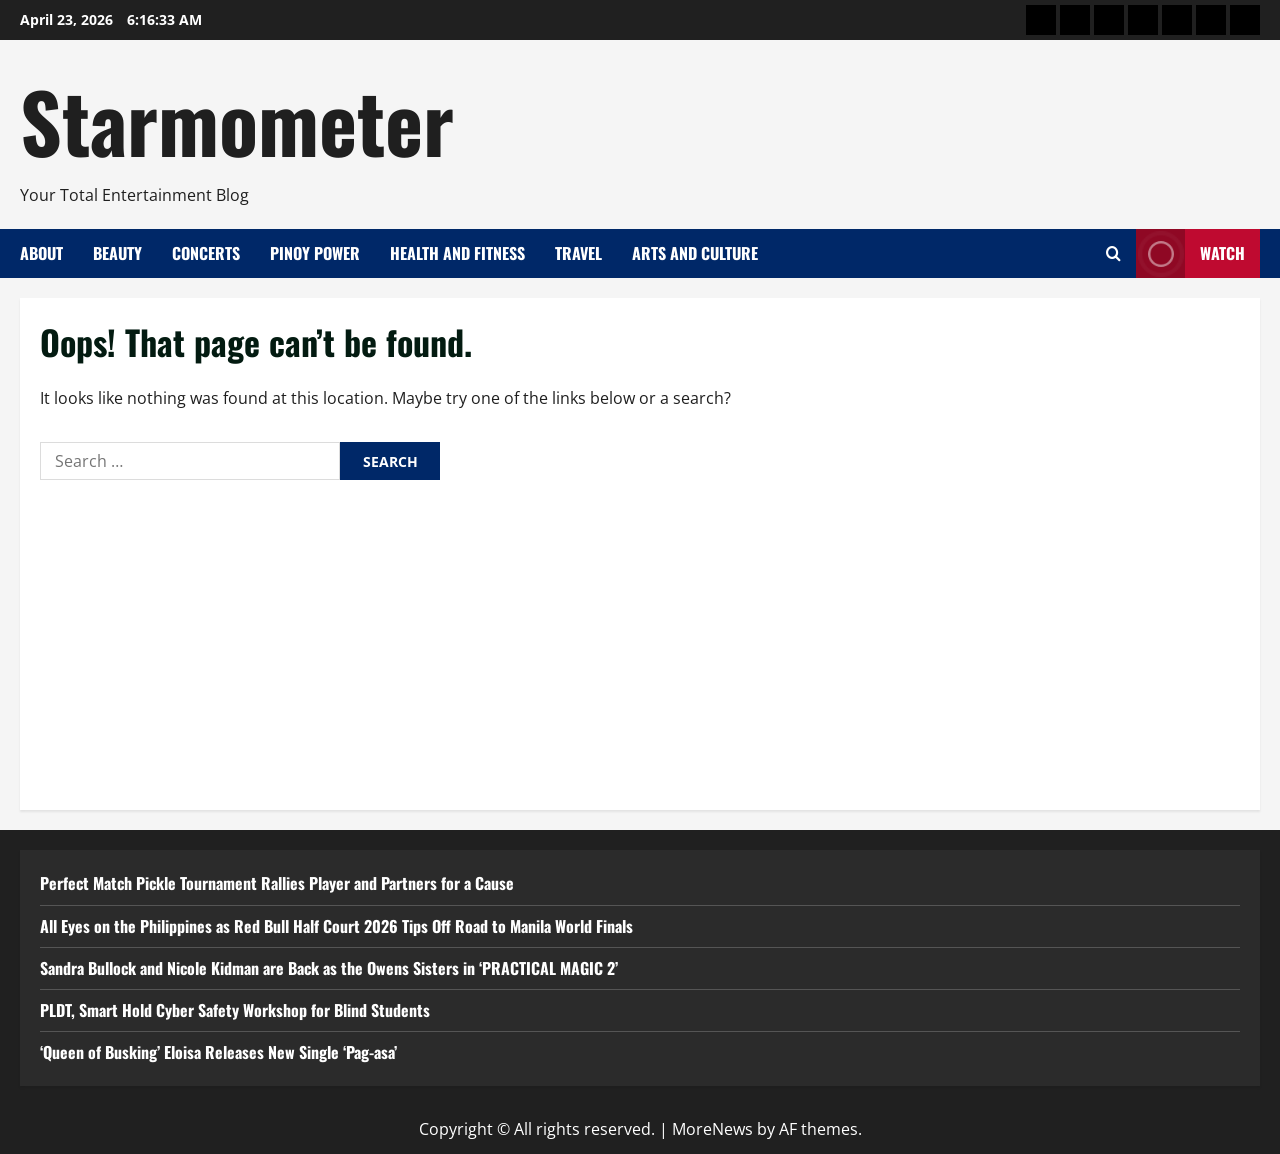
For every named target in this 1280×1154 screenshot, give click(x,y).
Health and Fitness (457, 253)
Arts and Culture (695, 253)
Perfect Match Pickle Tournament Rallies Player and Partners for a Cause (277, 883)
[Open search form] (1113, 253)
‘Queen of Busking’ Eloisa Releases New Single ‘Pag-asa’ (218, 1052)
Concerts (206, 253)
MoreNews (712, 1129)
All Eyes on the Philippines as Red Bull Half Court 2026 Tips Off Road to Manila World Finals (336, 926)
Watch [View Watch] (1190, 253)
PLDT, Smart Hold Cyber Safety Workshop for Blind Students (235, 1010)
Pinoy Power (315, 253)
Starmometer (237, 120)
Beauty (117, 253)
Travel (578, 253)
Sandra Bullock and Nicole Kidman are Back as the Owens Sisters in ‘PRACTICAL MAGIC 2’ (329, 968)
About (41, 253)
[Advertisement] (640, 640)
